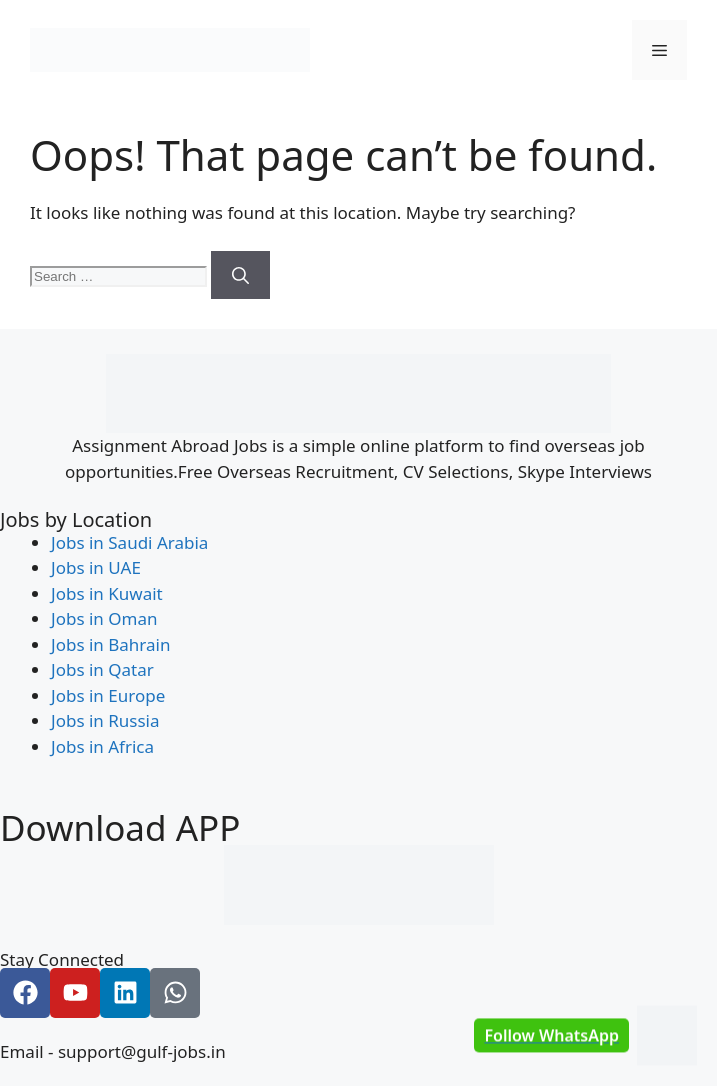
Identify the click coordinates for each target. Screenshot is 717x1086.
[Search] (240, 275)
